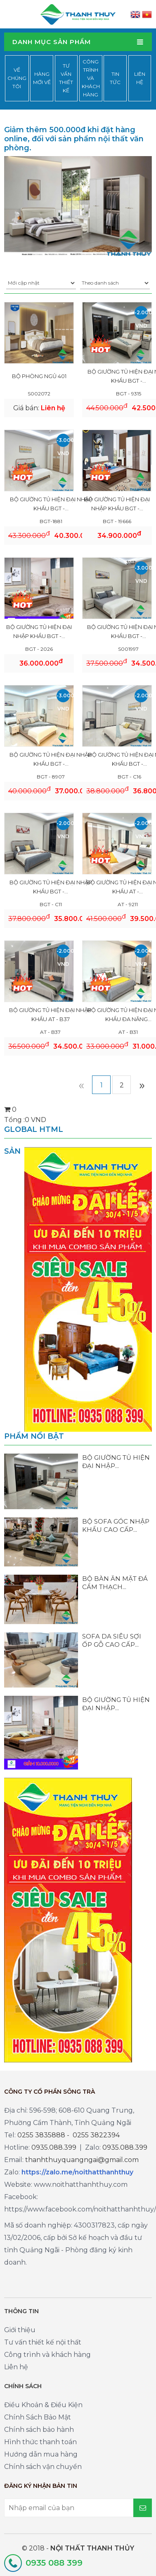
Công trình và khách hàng (91, 78)
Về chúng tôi (16, 78)
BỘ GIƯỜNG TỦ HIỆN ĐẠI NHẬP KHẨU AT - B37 (50, 1014)
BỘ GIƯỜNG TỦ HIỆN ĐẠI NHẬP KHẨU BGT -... (51, 504)
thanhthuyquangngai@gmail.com (82, 2160)
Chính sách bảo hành (39, 2429)
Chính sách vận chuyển (43, 2467)
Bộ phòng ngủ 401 (39, 376)
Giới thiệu (19, 2330)
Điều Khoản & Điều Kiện (43, 2405)
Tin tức (115, 78)
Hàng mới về (42, 78)
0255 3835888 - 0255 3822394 (68, 2135)
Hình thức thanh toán (40, 2442)
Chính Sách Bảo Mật (37, 2417)
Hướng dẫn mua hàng (41, 2454)
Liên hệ (139, 78)
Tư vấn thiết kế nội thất (42, 2342)
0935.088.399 (53, 2147)
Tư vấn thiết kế (66, 78)
